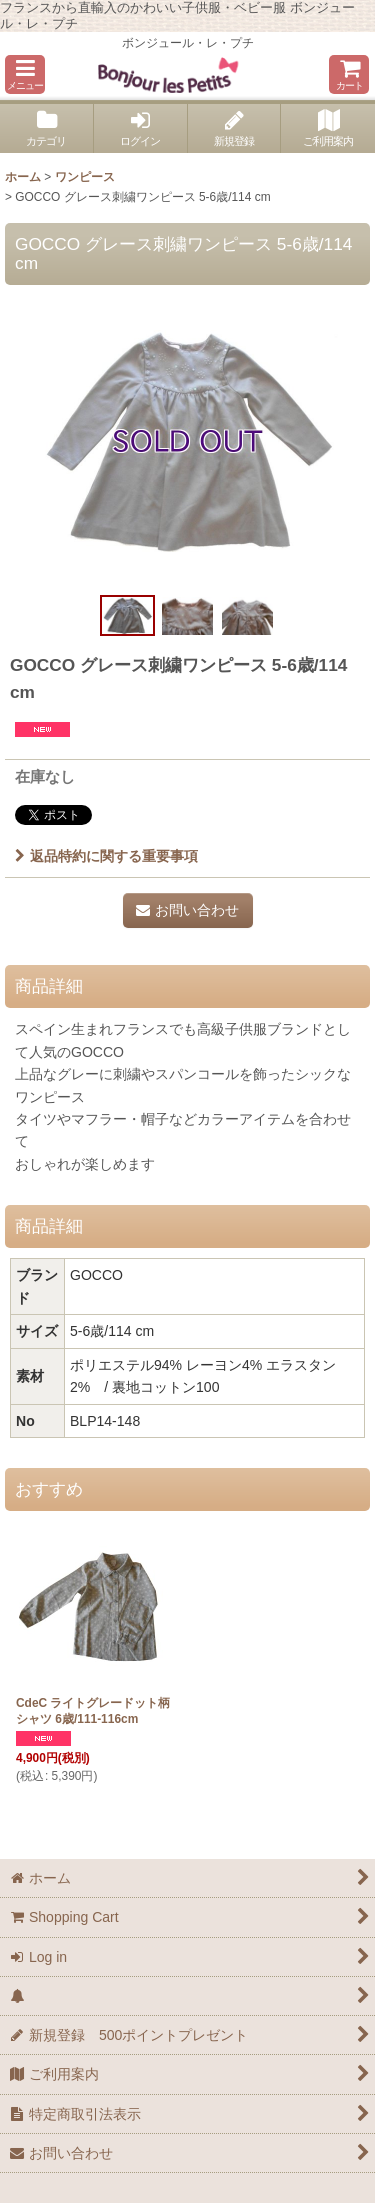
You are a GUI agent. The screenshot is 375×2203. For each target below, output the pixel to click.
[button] (25, 74)
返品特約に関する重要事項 (106, 856)
